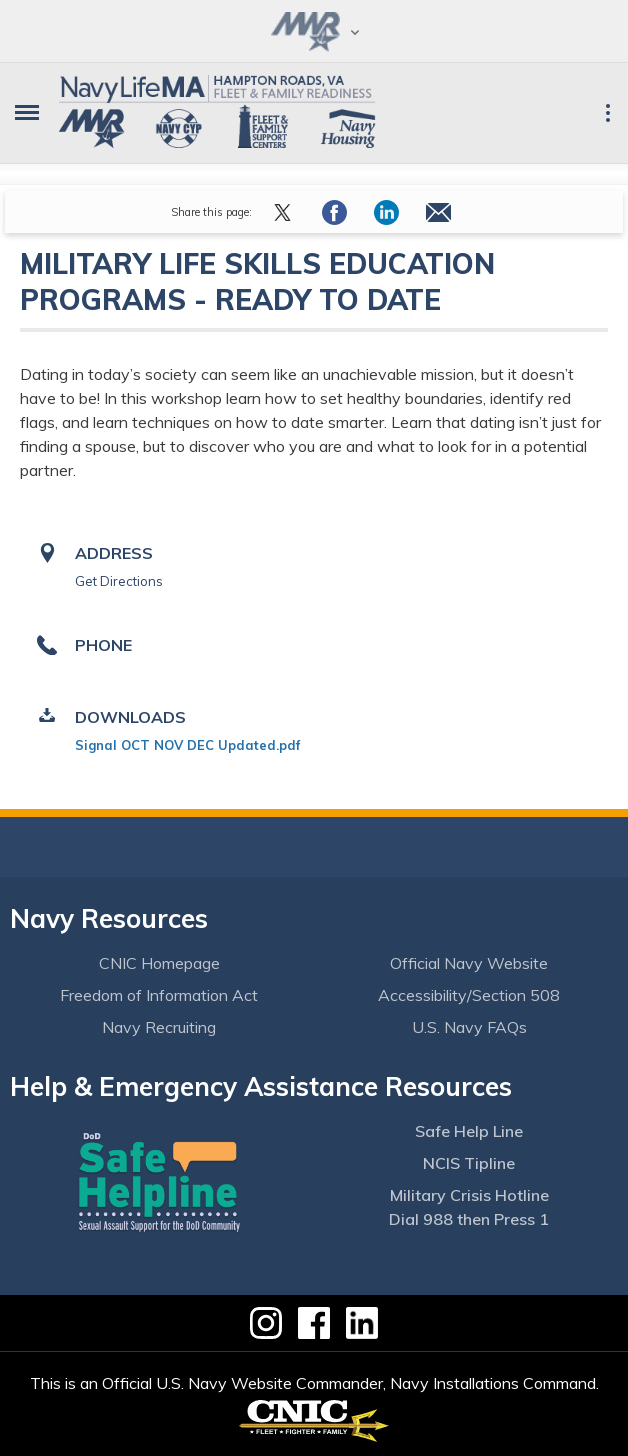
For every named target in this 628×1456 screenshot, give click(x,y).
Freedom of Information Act (159, 995)
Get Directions (119, 581)
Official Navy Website (469, 963)
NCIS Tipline (469, 1163)
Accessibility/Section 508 (469, 995)
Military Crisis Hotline (469, 1195)
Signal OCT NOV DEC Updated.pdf (187, 745)
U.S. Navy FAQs (469, 1027)
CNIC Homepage (159, 963)
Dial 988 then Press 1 (469, 1219)
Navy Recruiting (159, 1027)
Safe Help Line (469, 1131)
